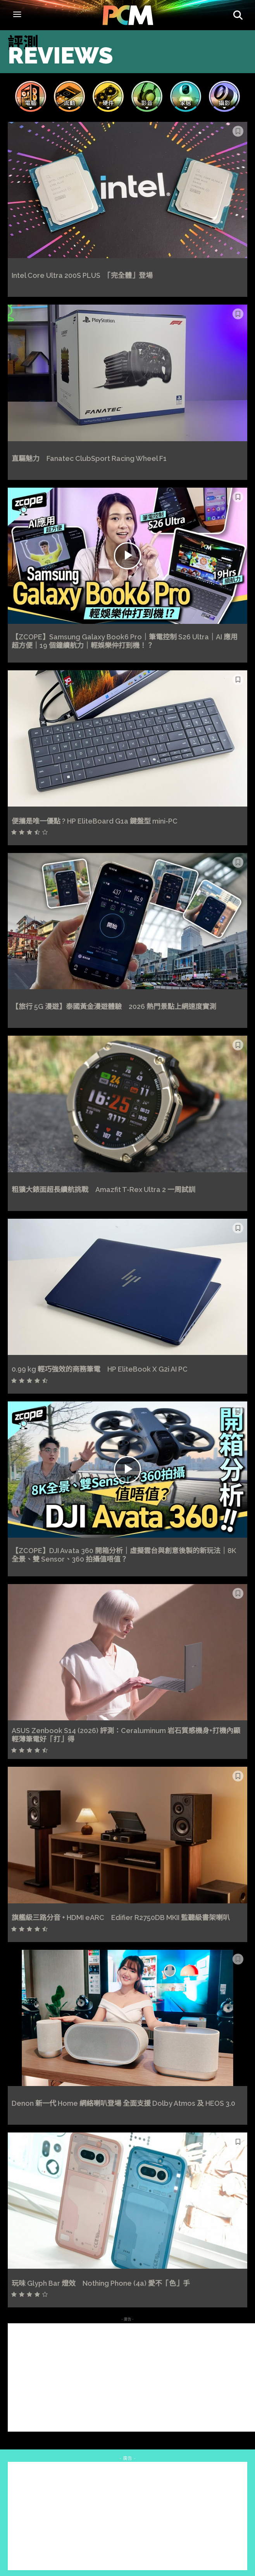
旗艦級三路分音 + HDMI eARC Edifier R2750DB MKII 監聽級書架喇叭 (121, 1917)
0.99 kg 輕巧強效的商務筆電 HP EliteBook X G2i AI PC (100, 1369)
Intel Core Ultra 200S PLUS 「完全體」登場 (82, 275)
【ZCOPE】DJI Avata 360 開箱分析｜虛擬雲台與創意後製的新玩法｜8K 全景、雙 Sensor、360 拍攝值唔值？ (124, 1555)
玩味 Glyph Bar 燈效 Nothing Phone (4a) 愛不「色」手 (101, 2283)
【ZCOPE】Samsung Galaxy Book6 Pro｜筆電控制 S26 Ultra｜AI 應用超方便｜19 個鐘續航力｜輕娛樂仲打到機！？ (125, 641)
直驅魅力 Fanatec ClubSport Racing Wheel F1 (89, 458)
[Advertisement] (131, 2377)
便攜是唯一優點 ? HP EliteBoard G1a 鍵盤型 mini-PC (95, 821)
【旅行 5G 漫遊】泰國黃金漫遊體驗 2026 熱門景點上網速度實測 (114, 1006)
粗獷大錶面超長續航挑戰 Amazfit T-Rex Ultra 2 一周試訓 (103, 1189)
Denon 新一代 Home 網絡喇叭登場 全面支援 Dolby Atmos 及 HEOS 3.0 (123, 2103)
